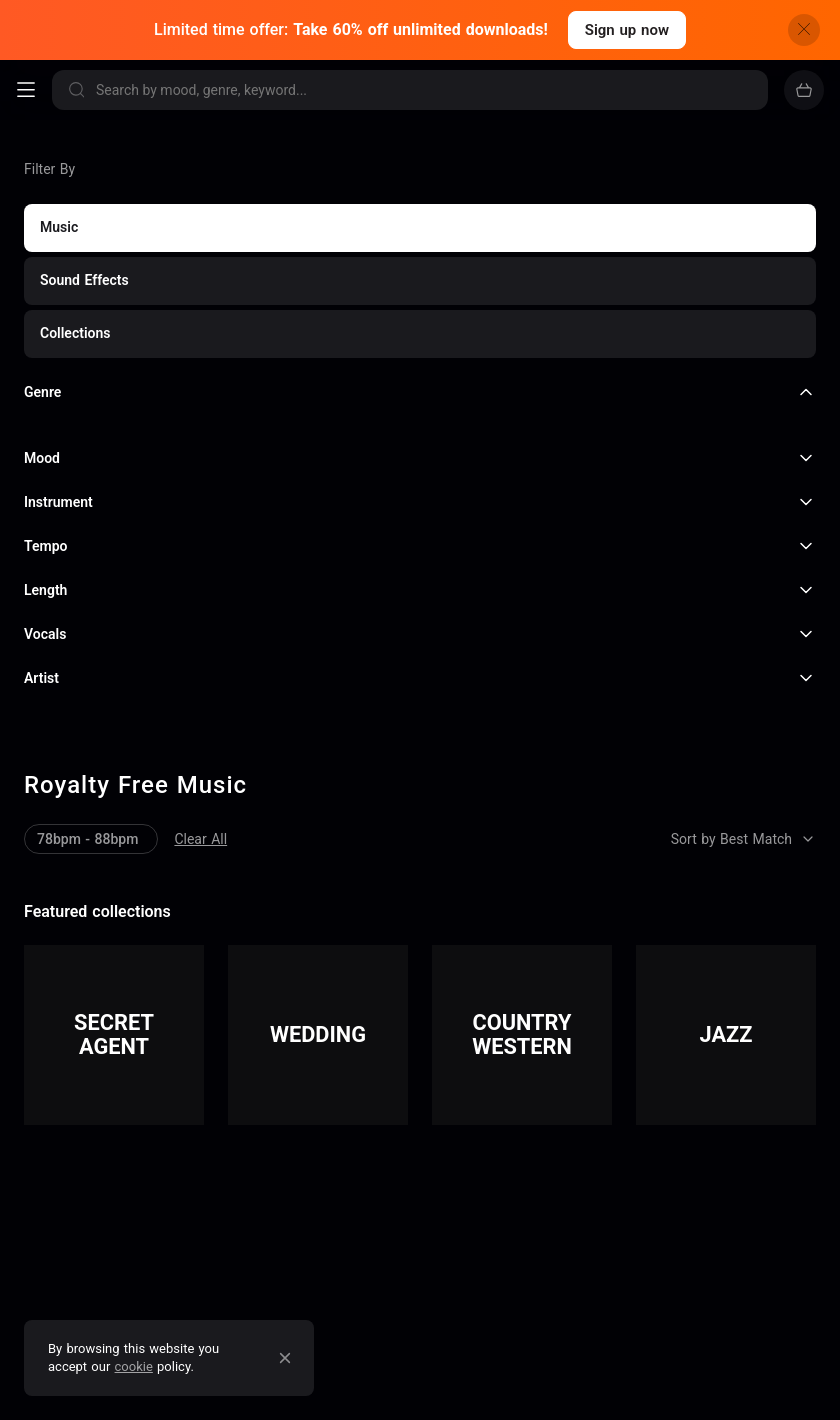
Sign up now (627, 30)
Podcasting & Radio (463, 1195)
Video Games (386, 1225)
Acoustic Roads (344, 1391)
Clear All (50, 311)
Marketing (66, 1225)
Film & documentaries (215, 1195)
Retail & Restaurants (219, 1225)
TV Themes (631, 1391)
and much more (534, 1225)
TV (344, 1195)
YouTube (61, 1195)
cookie (134, 1366)
